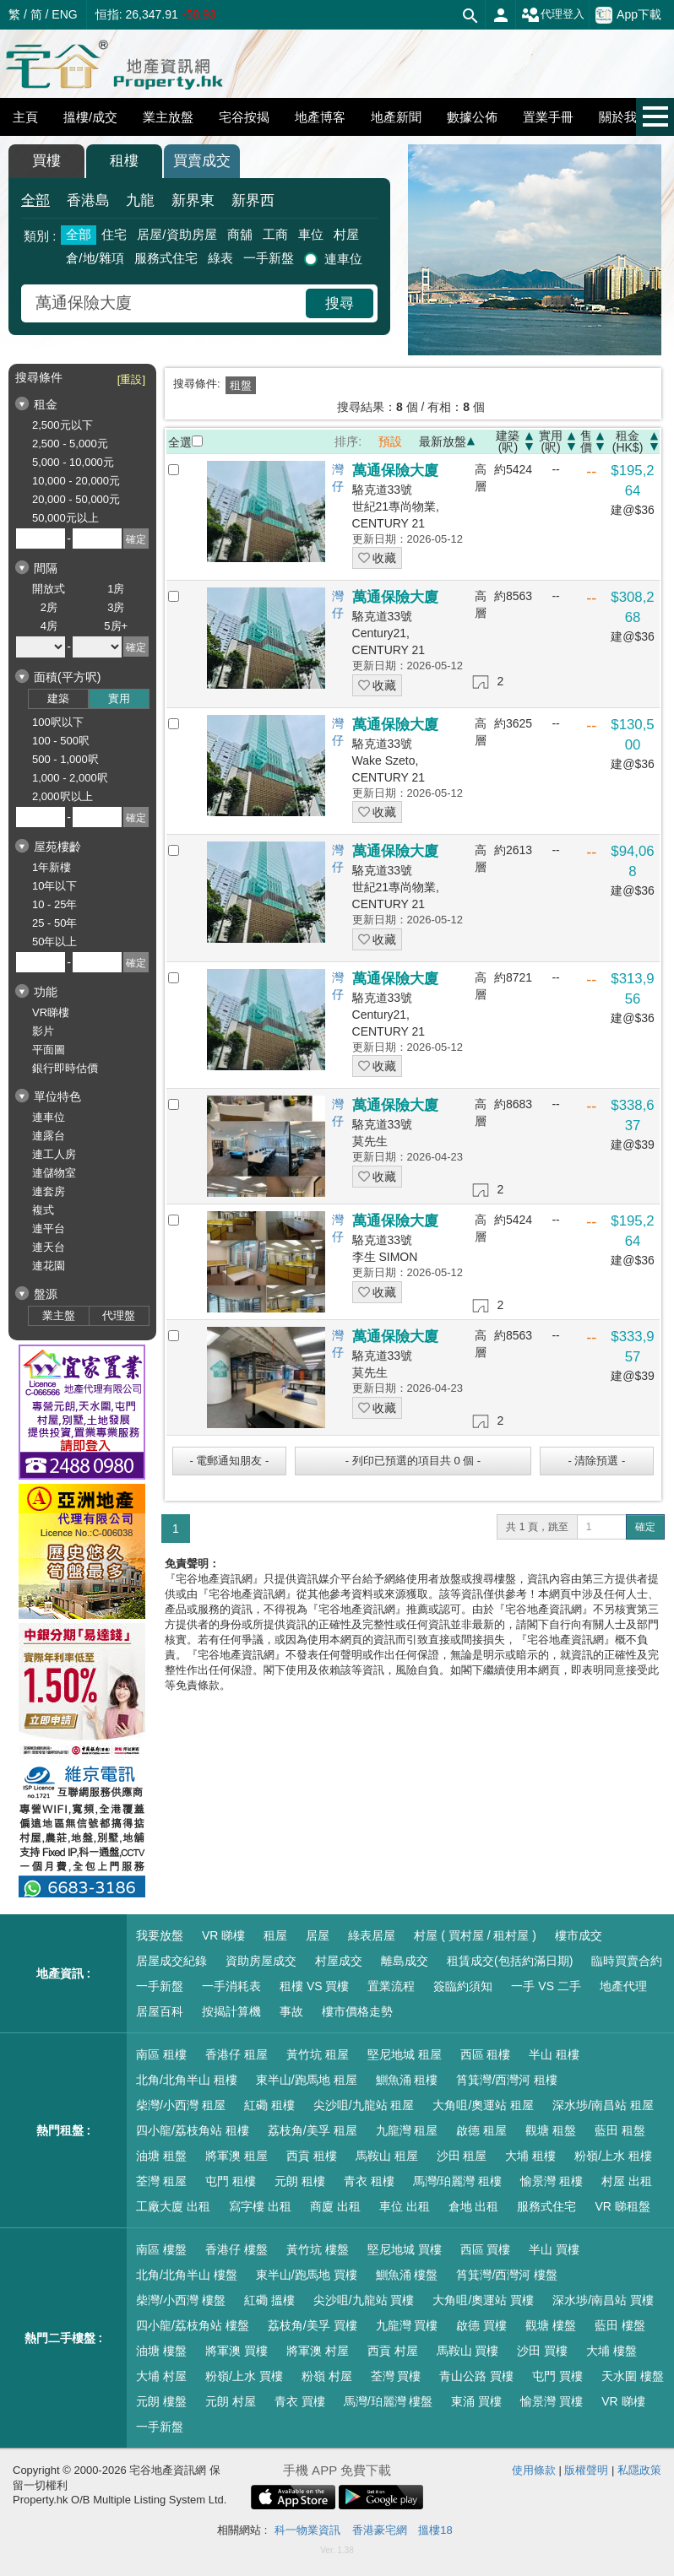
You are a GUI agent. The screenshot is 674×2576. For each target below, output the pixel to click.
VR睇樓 (50, 1012)
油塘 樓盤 (161, 2350)
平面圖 (48, 1049)
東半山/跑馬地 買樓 (306, 2274)
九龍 (140, 200)
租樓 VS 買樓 (314, 1986)
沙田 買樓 (542, 2350)
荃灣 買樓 (396, 2376)
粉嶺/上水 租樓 (613, 2155)
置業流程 (391, 1986)
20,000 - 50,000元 (76, 499)
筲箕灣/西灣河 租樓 (506, 2079)
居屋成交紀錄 (171, 1960)
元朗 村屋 (230, 2401)
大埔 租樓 (530, 2155)
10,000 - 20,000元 (76, 480)
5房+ (116, 626)
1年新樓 (51, 867)
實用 (119, 698)
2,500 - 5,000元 (70, 443)
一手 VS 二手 (545, 1986)
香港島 (88, 200)
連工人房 (54, 1154)
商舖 (240, 234)
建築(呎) (507, 441)
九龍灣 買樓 (407, 2325)
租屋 (275, 1935)
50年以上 (54, 941)
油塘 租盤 (161, 2155)
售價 (586, 441)
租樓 (124, 161)
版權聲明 (586, 2470)
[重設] (131, 379)
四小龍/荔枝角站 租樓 (192, 2130)
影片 (43, 1031)
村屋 (346, 234)
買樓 (46, 161)
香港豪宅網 (379, 2530)
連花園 (48, 1265)
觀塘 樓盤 (550, 2325)
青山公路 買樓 (476, 2376)
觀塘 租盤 (550, 2130)
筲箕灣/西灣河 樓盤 (506, 2274)
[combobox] (165, 303)
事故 (291, 2011)
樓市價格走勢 (357, 2011)
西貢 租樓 (311, 2155)
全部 (35, 200)
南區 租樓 (161, 2054)
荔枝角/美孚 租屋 (312, 2130)
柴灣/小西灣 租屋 (181, 2105)
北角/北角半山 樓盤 (186, 2274)
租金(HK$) (628, 441)
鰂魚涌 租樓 (407, 2079)
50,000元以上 (65, 517)
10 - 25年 (54, 904)
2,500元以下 (62, 425)
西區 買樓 (485, 2249)
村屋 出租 (626, 2181)
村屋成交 (338, 1960)
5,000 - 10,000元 (73, 462)
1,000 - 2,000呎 (70, 777)
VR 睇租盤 (622, 2206)
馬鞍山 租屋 (387, 2155)
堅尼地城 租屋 (404, 2054)
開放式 (48, 588)
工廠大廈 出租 (173, 2206)
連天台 (48, 1247)
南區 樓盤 (161, 2249)
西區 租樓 (485, 2054)
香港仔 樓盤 (236, 2249)
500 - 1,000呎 (65, 759)
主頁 (25, 117)
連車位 (343, 259)
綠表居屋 (371, 1935)
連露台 (48, 1135)
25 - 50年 (54, 923)
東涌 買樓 (476, 2401)
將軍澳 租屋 (236, 2155)
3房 (115, 607)
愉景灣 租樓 (551, 2181)
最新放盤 (442, 441)
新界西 (252, 200)
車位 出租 (404, 2206)
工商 (275, 234)
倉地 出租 (473, 2206)
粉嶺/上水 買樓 (244, 2376)
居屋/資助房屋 (176, 234)
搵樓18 (435, 2530)
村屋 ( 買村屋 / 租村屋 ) (475, 1935)
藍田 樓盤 (620, 2325)
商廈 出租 (335, 2206)
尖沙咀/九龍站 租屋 (364, 2105)
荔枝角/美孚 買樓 (312, 2325)
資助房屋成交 (261, 1960)
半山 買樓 (554, 2249)
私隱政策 (639, 2470)
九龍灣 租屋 (407, 2130)
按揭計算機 (231, 2011)
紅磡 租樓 (269, 2105)
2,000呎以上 (62, 796)
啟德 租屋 (481, 2130)
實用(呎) (551, 441)
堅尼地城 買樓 (404, 2249)
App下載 (628, 15)
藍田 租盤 (620, 2130)
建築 (58, 698)
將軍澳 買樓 (236, 2350)
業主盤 (58, 1315)
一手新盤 (268, 258)
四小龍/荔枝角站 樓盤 (192, 2325)
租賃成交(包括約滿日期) (510, 1960)
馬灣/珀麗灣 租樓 (458, 2181)
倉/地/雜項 (94, 258)
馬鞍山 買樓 (468, 2350)
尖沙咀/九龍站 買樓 (364, 2300)
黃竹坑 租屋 (317, 2054)
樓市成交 (578, 1935)
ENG (64, 14)
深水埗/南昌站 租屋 (603, 2105)
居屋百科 (159, 2011)
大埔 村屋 (161, 2376)
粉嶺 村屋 (327, 2376)
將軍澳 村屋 (317, 2350)
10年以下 (54, 885)
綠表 (220, 258)
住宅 (114, 234)
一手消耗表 (231, 1986)
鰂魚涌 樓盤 (407, 2274)
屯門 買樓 (557, 2376)
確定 (645, 1527)
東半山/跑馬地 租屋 (306, 2079)
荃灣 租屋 (161, 2181)
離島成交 (404, 1960)
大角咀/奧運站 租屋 (483, 2105)
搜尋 (339, 303)
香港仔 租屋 (236, 2054)
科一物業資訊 (307, 2530)
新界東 (193, 200)
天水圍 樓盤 (632, 2376)
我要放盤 (159, 1935)
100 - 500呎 (61, 740)
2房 (49, 607)
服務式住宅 (166, 258)
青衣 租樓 (369, 2181)
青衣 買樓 (299, 2401)
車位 (310, 234)
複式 (43, 1210)
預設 (390, 441)
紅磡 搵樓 (269, 2300)
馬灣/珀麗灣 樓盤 (388, 2401)
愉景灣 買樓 (551, 2401)
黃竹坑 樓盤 (317, 2249)
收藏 (377, 558)
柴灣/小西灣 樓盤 (181, 2300)
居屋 (317, 1935)
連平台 (48, 1228)
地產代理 (623, 1986)
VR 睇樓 (223, 1935)
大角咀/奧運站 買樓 (483, 2300)
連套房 (48, 1191)
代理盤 (118, 1315)
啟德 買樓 (481, 2325)
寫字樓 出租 (260, 2206)
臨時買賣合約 (626, 1960)
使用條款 (534, 2470)
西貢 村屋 (392, 2350)
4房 (49, 626)
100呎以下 (58, 722)
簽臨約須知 (462, 1986)
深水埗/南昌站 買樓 (603, 2300)
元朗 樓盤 (161, 2401)
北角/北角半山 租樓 (186, 2079)
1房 (115, 588)
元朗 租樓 (299, 2181)
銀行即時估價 (65, 1068)
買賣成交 (202, 161)
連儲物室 (54, 1172)
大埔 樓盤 (611, 2350)
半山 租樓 (554, 2054)
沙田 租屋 (462, 2155)
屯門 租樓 (230, 2181)
